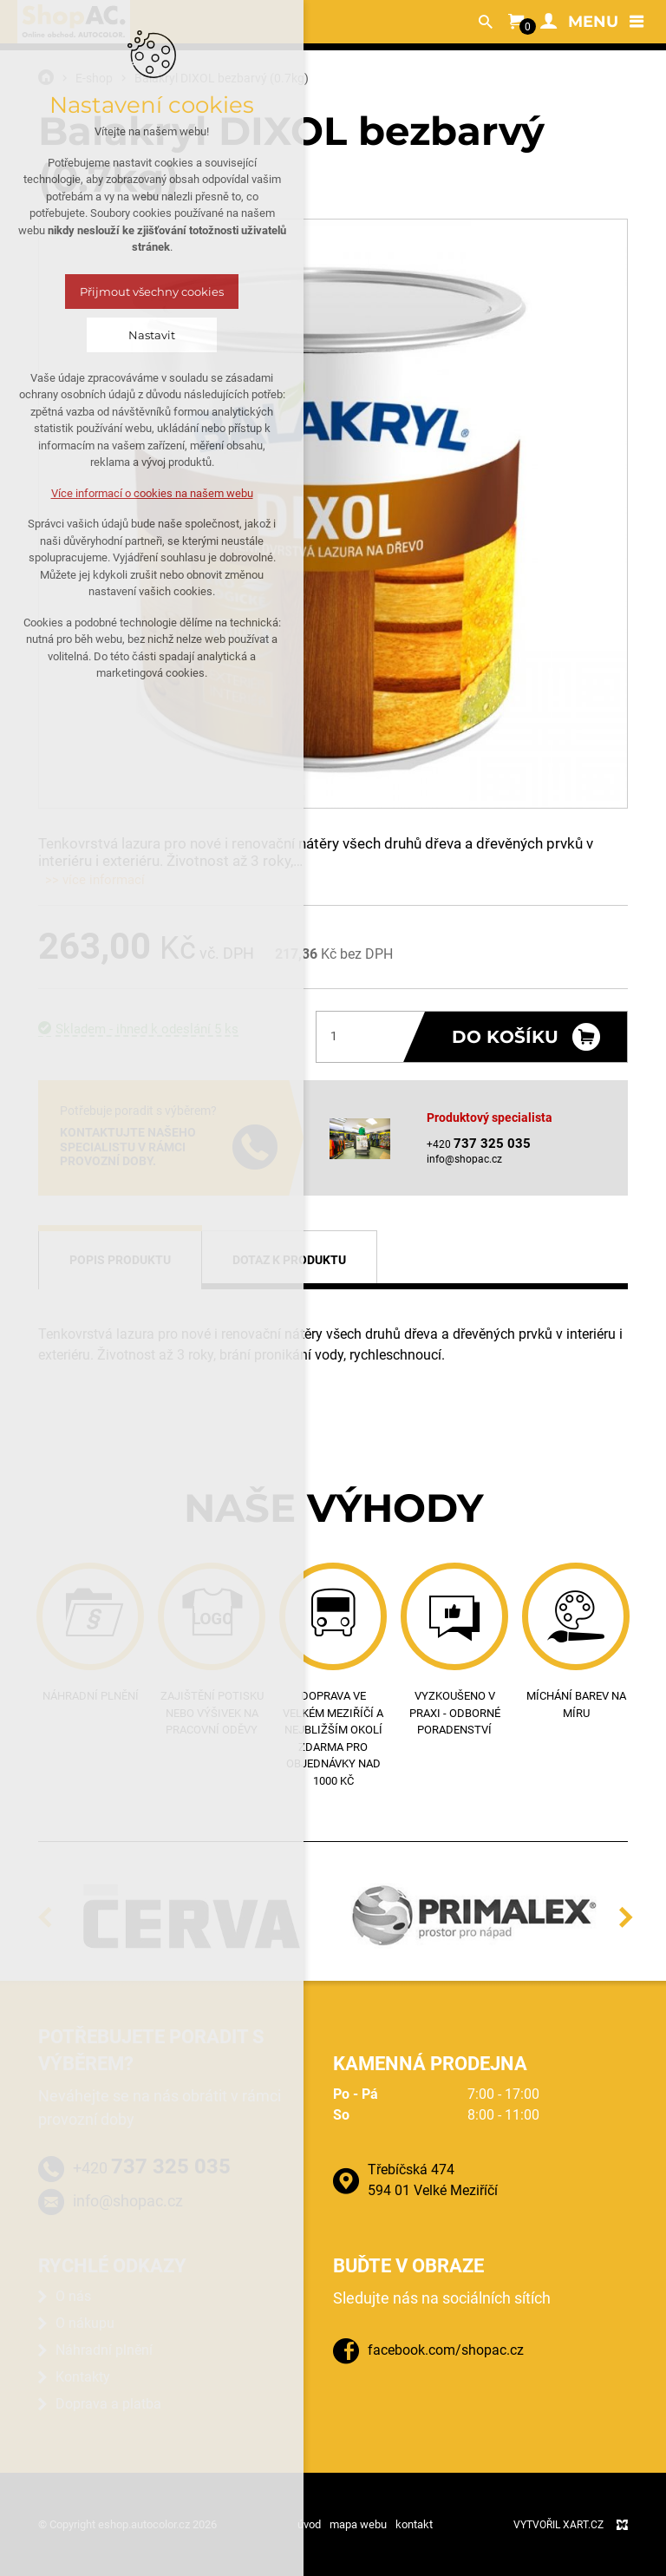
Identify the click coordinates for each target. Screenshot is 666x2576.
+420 (152, 2166)
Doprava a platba (108, 2404)
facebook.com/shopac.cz (446, 2350)
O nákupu (85, 2323)
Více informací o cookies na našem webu (152, 493)
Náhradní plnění (104, 2350)
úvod (309, 2524)
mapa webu (358, 2524)
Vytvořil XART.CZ (558, 2525)
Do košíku (505, 1036)
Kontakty (83, 2377)
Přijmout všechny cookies (152, 291)
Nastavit (151, 335)
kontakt (414, 2524)
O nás (73, 2296)
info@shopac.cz (464, 1159)
